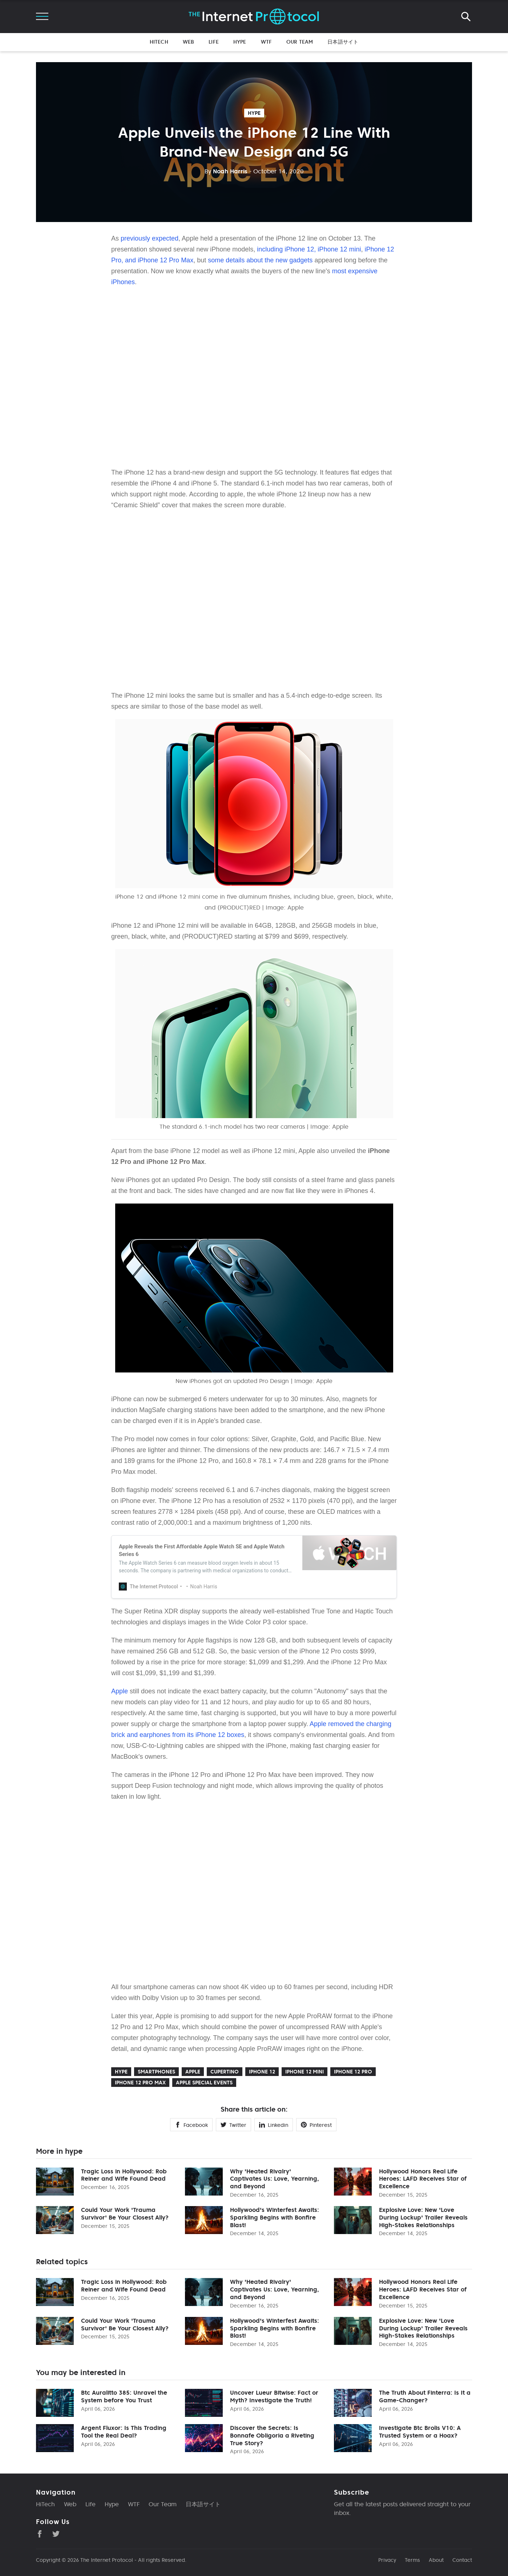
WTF (266, 42)
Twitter (233, 2125)
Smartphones (156, 2071)
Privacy (387, 2560)
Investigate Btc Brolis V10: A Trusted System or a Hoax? (420, 2431)
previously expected (149, 238)
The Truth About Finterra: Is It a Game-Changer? (425, 2396)
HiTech (159, 42)
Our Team (299, 42)
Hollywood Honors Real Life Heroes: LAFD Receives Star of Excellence (423, 2179)
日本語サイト (342, 42)
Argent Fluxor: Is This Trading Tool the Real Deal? (123, 2431)
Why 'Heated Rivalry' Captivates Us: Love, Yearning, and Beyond (274, 2179)
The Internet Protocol (106, 2560)
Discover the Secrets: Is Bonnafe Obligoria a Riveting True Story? (272, 2435)
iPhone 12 (262, 2071)
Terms (412, 2560)
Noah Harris (226, 171)
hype (254, 113)
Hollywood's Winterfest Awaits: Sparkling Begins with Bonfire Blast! (274, 2217)
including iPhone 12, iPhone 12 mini (309, 249)
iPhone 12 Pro (353, 2071)
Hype (239, 42)
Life (214, 42)
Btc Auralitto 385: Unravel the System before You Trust (124, 2396)
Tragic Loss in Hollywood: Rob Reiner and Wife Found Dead (124, 2175)
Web (188, 42)
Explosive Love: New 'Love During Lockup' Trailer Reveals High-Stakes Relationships (423, 2217)
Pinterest (316, 2125)
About (436, 2560)
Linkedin (273, 2125)
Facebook (191, 2125)
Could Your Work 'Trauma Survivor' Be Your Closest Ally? (125, 2213)
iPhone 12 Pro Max (140, 2082)
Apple (119, 1691)
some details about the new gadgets (260, 260)
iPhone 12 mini (304, 2071)
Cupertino (224, 2071)
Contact (462, 2560)
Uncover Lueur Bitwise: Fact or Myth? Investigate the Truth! (274, 2396)
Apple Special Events (204, 2082)
